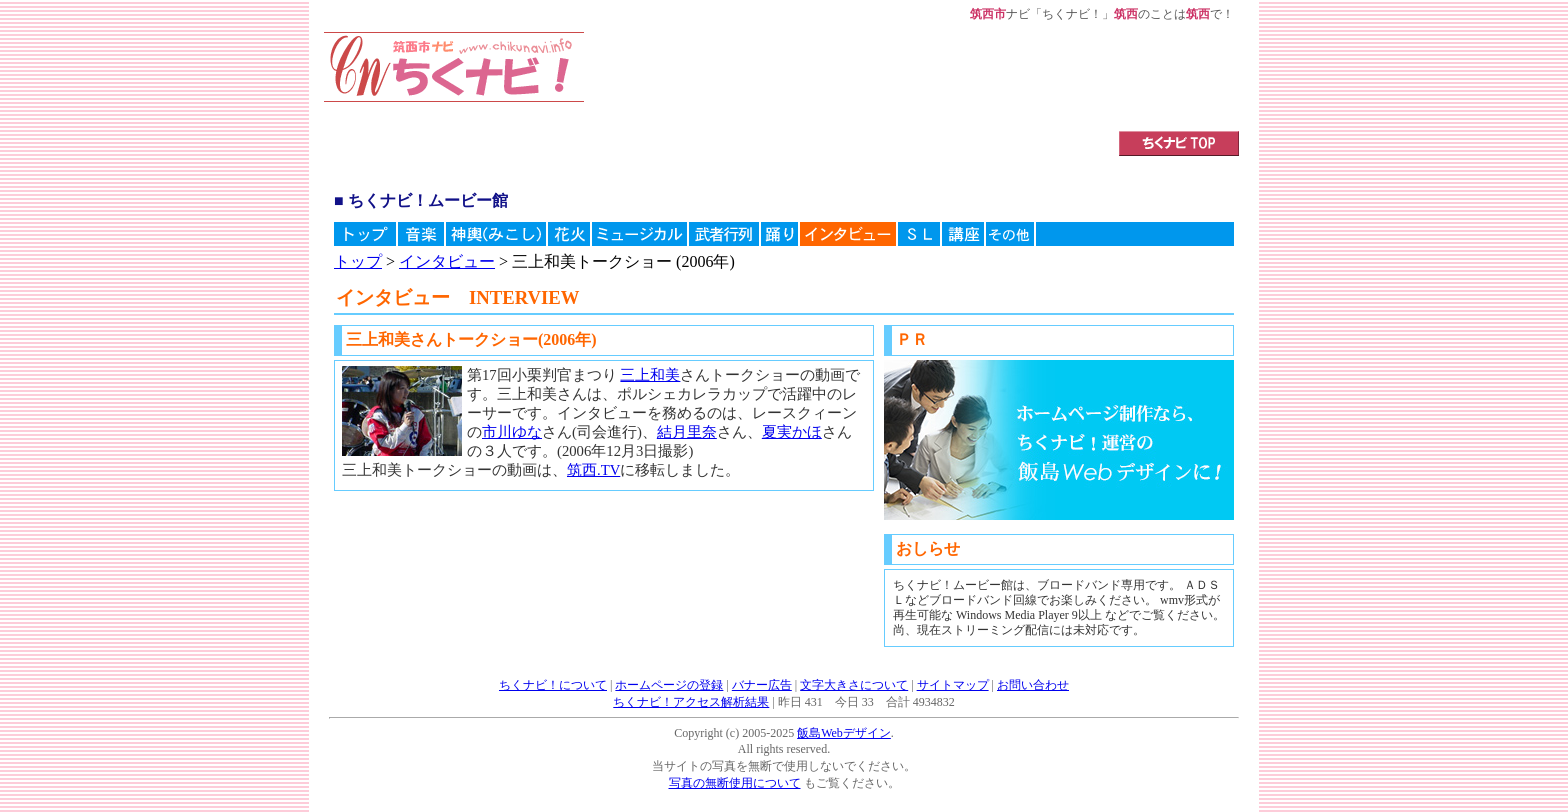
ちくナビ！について (553, 685)
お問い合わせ (1033, 685)
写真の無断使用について (735, 783)
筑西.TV (593, 470)
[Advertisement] (827, 77)
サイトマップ (953, 685)
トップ (358, 261)
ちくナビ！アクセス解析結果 (691, 702)
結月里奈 (687, 432)
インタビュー (447, 261)
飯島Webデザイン (844, 733)
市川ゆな (512, 432)
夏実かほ (792, 432)
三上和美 (650, 375)
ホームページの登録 (669, 685)
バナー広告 (762, 685)
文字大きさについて (854, 685)
